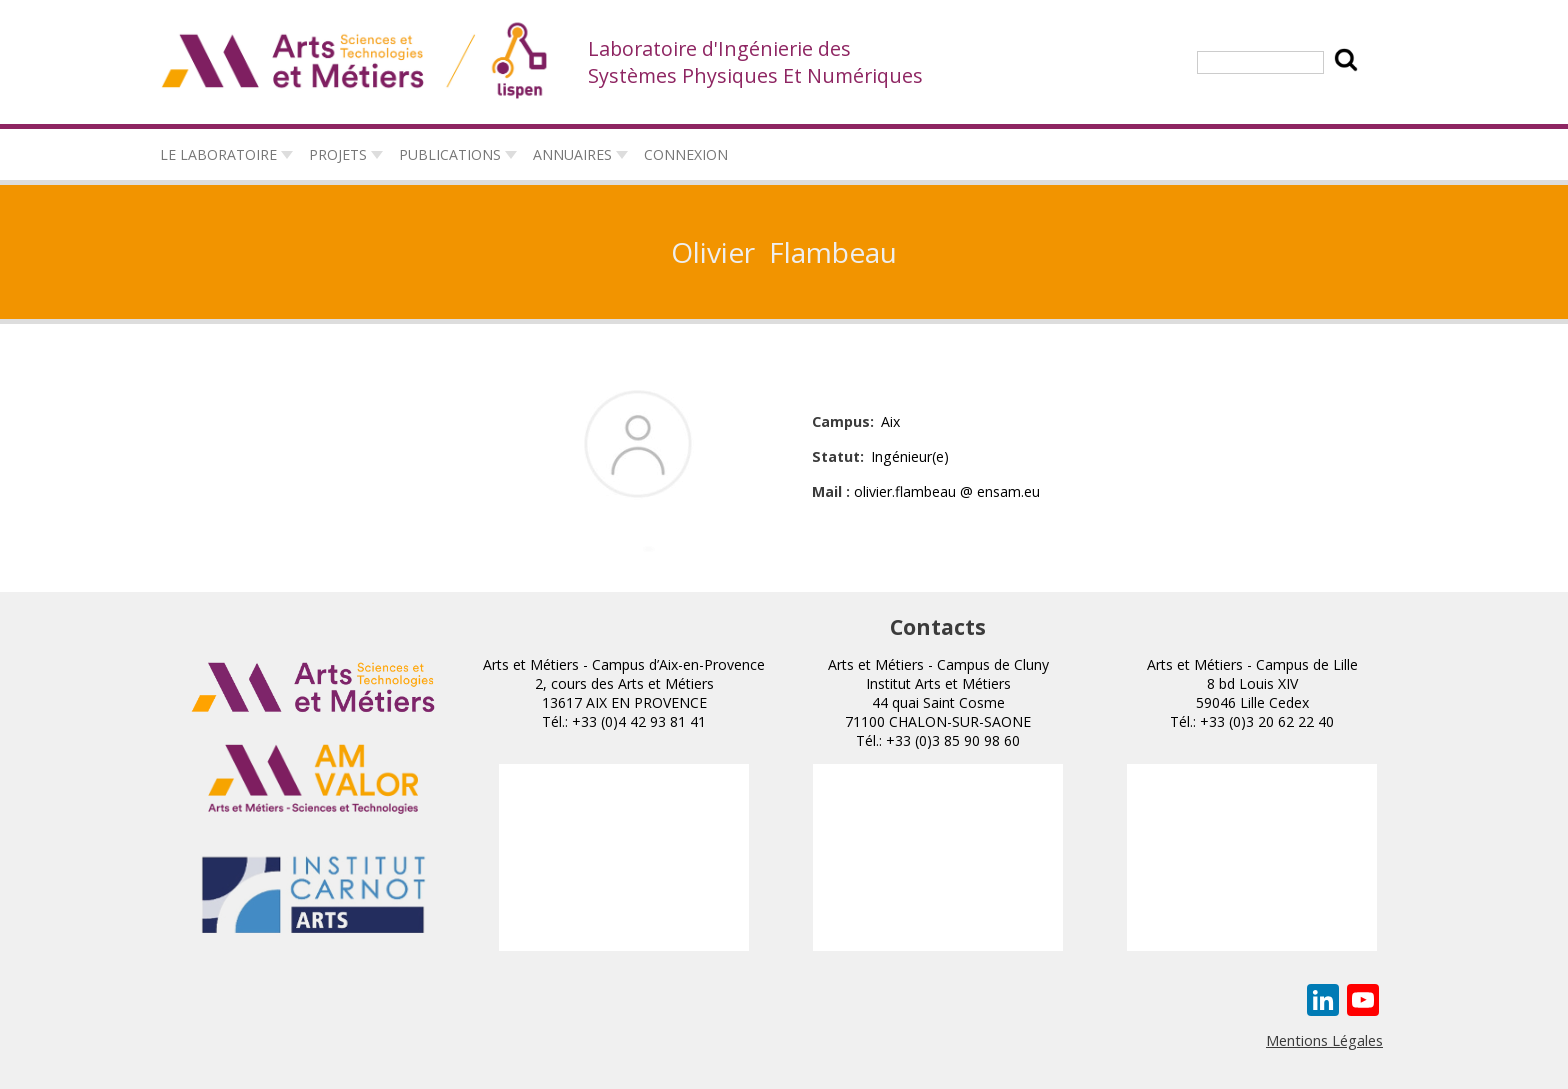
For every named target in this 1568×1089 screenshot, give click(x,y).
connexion (686, 154)
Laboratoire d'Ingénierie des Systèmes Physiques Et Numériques (755, 62)
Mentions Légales (1324, 1040)
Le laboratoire (218, 154)
